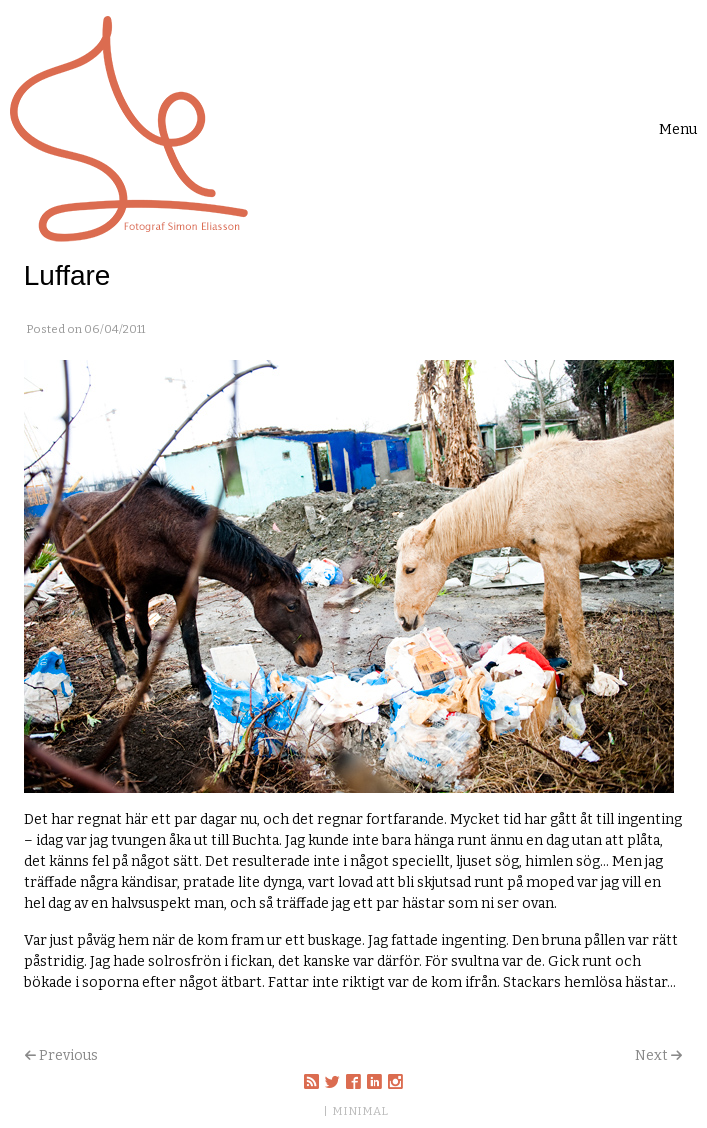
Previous (68, 1055)
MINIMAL (360, 1111)
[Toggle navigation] (678, 129)
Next (651, 1055)
